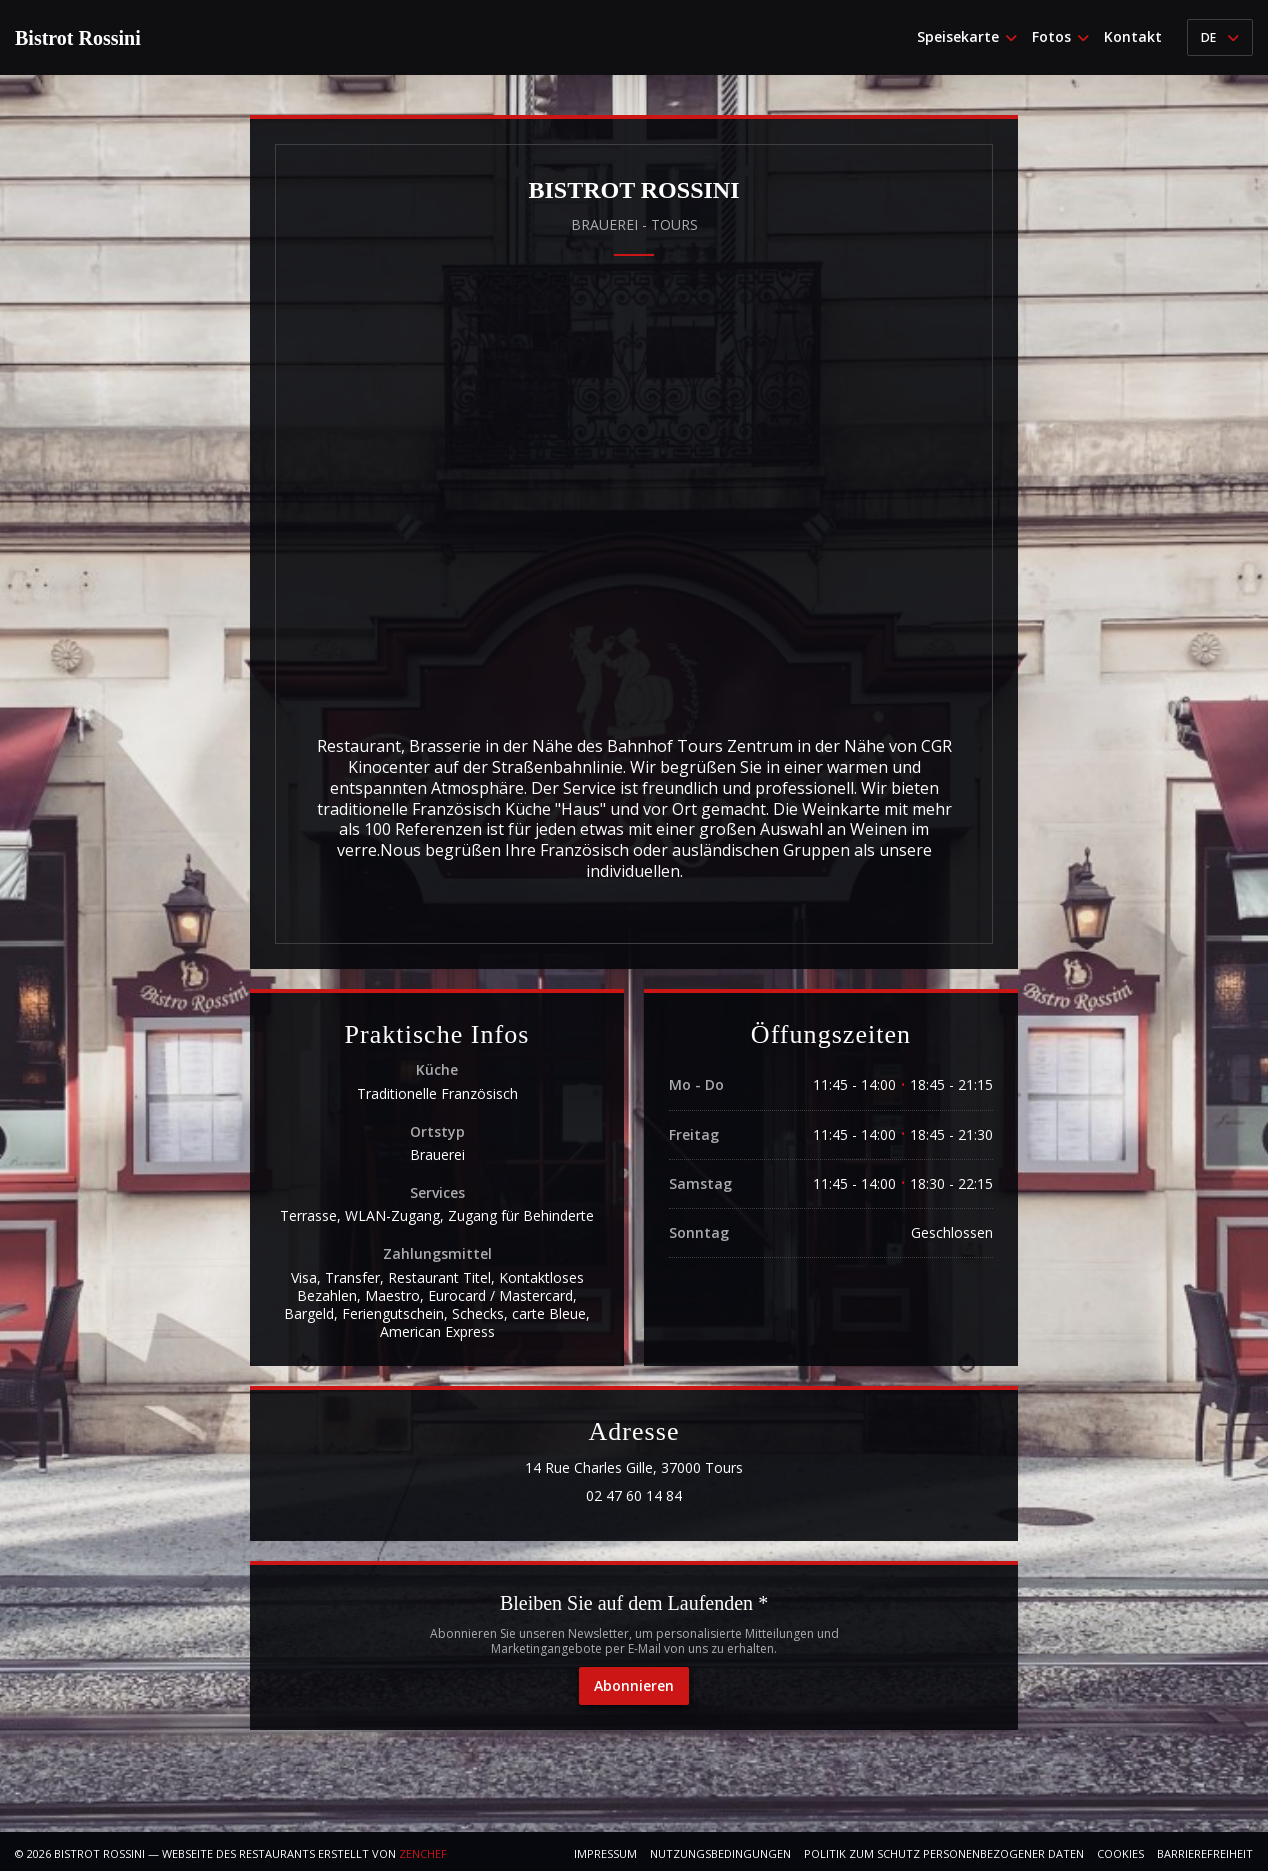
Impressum (605, 1853)
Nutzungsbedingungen (720, 1853)
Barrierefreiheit (1205, 1853)
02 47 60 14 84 (634, 1496)
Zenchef (423, 1853)
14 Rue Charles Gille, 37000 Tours (721, 1468)
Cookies (1120, 1853)
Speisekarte (967, 37)
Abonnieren (634, 1685)
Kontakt (1133, 37)
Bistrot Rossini (78, 38)
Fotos (1060, 37)
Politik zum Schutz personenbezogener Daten (944, 1853)
